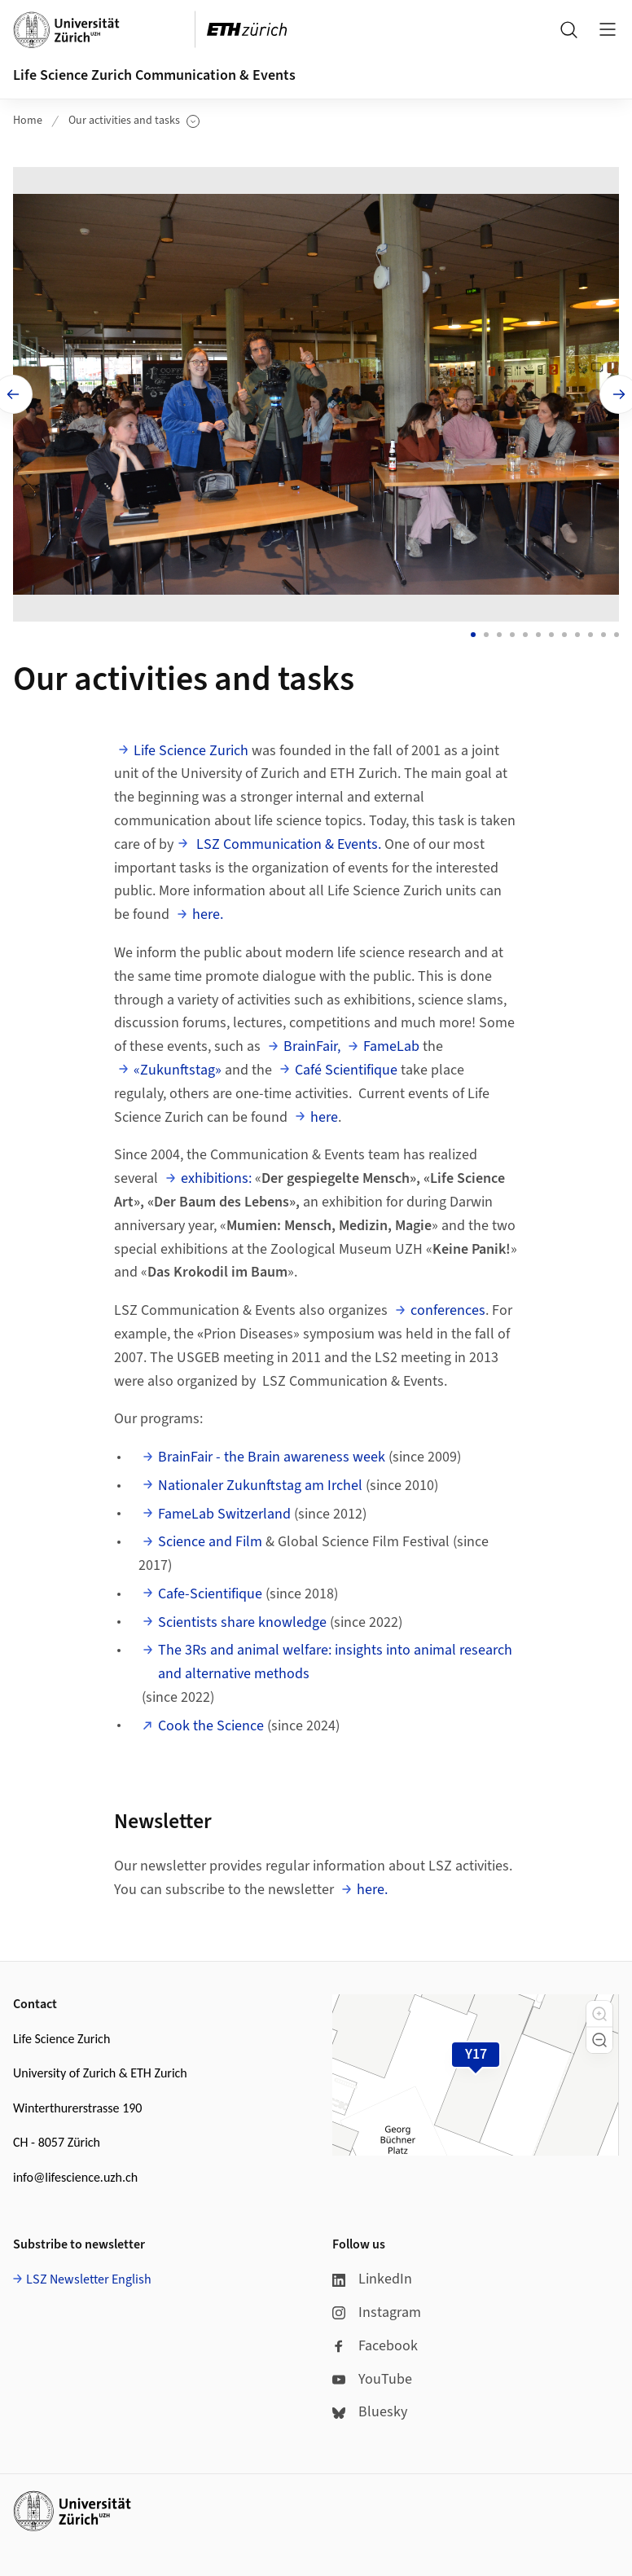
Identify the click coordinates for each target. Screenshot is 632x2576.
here (324, 1112)
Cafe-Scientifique (210, 1589)
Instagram (376, 2307)
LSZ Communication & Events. (287, 839)
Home (27, 120)
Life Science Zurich (191, 746)
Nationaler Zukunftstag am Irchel (260, 1480)
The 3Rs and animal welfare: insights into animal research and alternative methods (335, 1657)
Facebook (375, 2341)
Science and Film (210, 1537)
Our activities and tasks (134, 121)
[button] (599, 2009)
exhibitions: (216, 1173)
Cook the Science (211, 1721)
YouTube (372, 2374)
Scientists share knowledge (242, 1617)
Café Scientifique (346, 1065)
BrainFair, (311, 1041)
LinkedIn (372, 2274)
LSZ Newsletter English (88, 2275)
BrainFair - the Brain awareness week (271, 1452)
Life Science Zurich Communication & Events (154, 75)
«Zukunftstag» (178, 1065)
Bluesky (369, 2407)
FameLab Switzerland (224, 1509)
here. (207, 909)
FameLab (391, 1041)
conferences (447, 1305)
